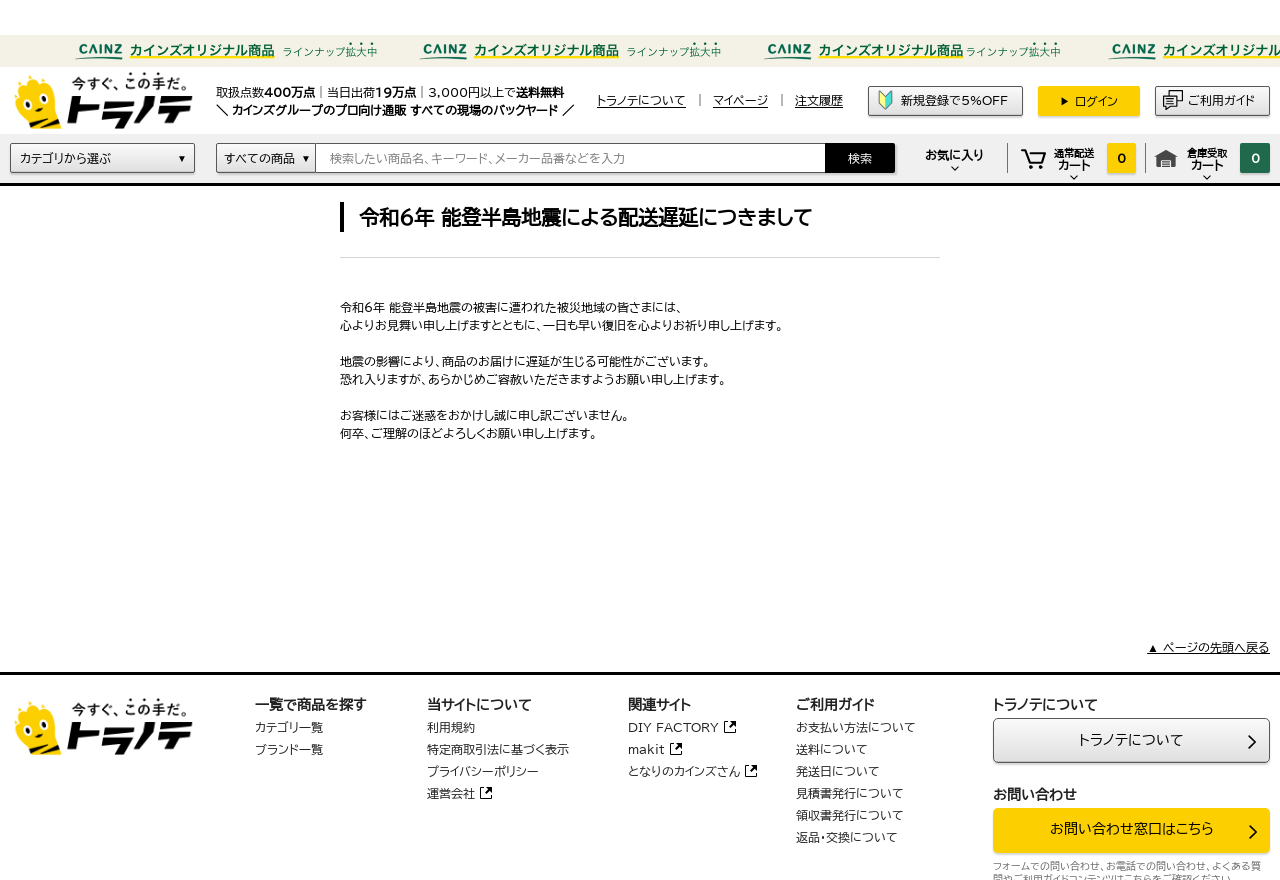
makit (646, 749)
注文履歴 (819, 100)
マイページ (740, 100)
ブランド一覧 (289, 749)
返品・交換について (847, 837)
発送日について (838, 771)
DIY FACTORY (673, 727)
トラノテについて (1131, 740)
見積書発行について (850, 793)
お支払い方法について (856, 727)
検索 (860, 158)
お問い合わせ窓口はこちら (1132, 829)
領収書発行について (850, 815)
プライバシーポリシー (483, 771)
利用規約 (451, 727)
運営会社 (451, 793)
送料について (832, 749)
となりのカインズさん (684, 771)
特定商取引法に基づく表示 (498, 749)
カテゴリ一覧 (289, 727)
